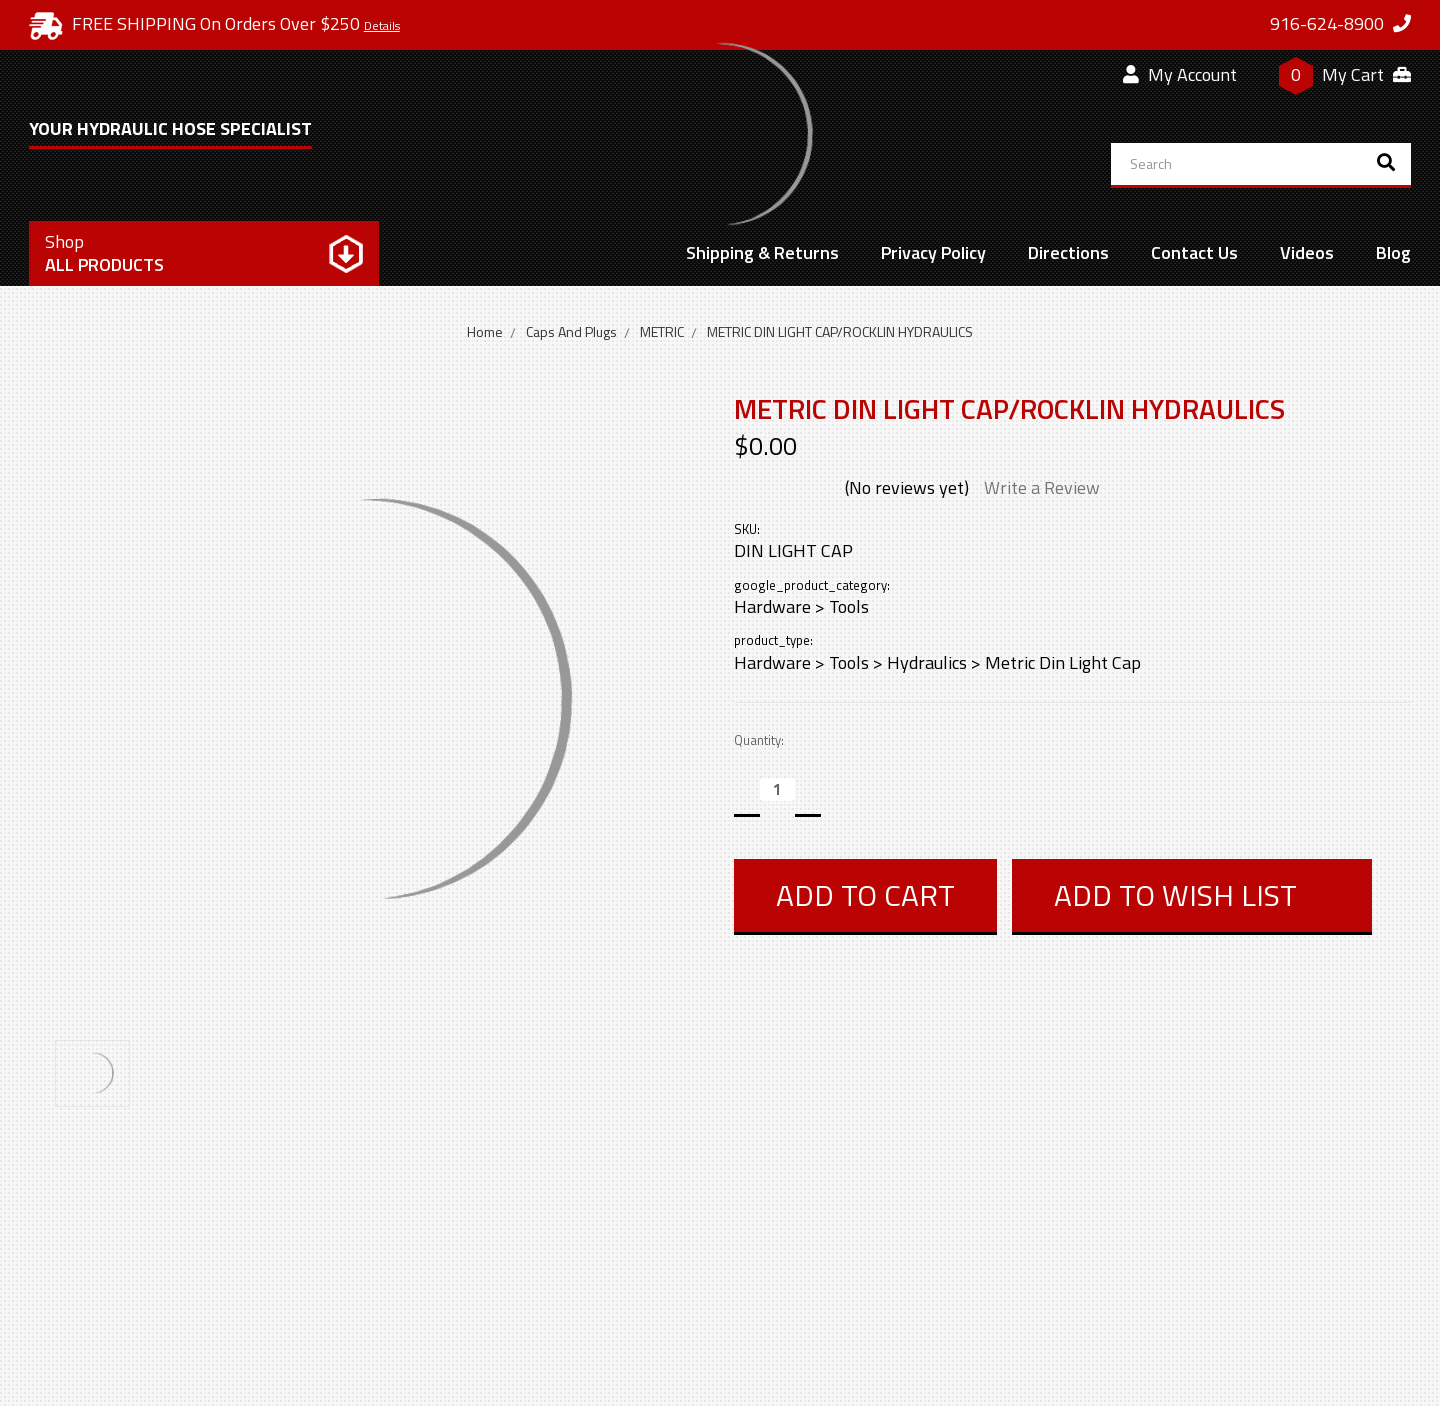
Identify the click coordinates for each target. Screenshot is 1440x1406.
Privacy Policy (933, 252)
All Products (104, 253)
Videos (1307, 252)
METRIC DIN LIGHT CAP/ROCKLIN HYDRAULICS (840, 331)
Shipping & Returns (762, 252)
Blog (1393, 252)
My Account (1180, 74)
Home (485, 331)
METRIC (662, 331)
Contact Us (1194, 252)
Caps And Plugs (571, 331)
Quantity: (759, 740)
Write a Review (1042, 487)
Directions (1068, 252)
